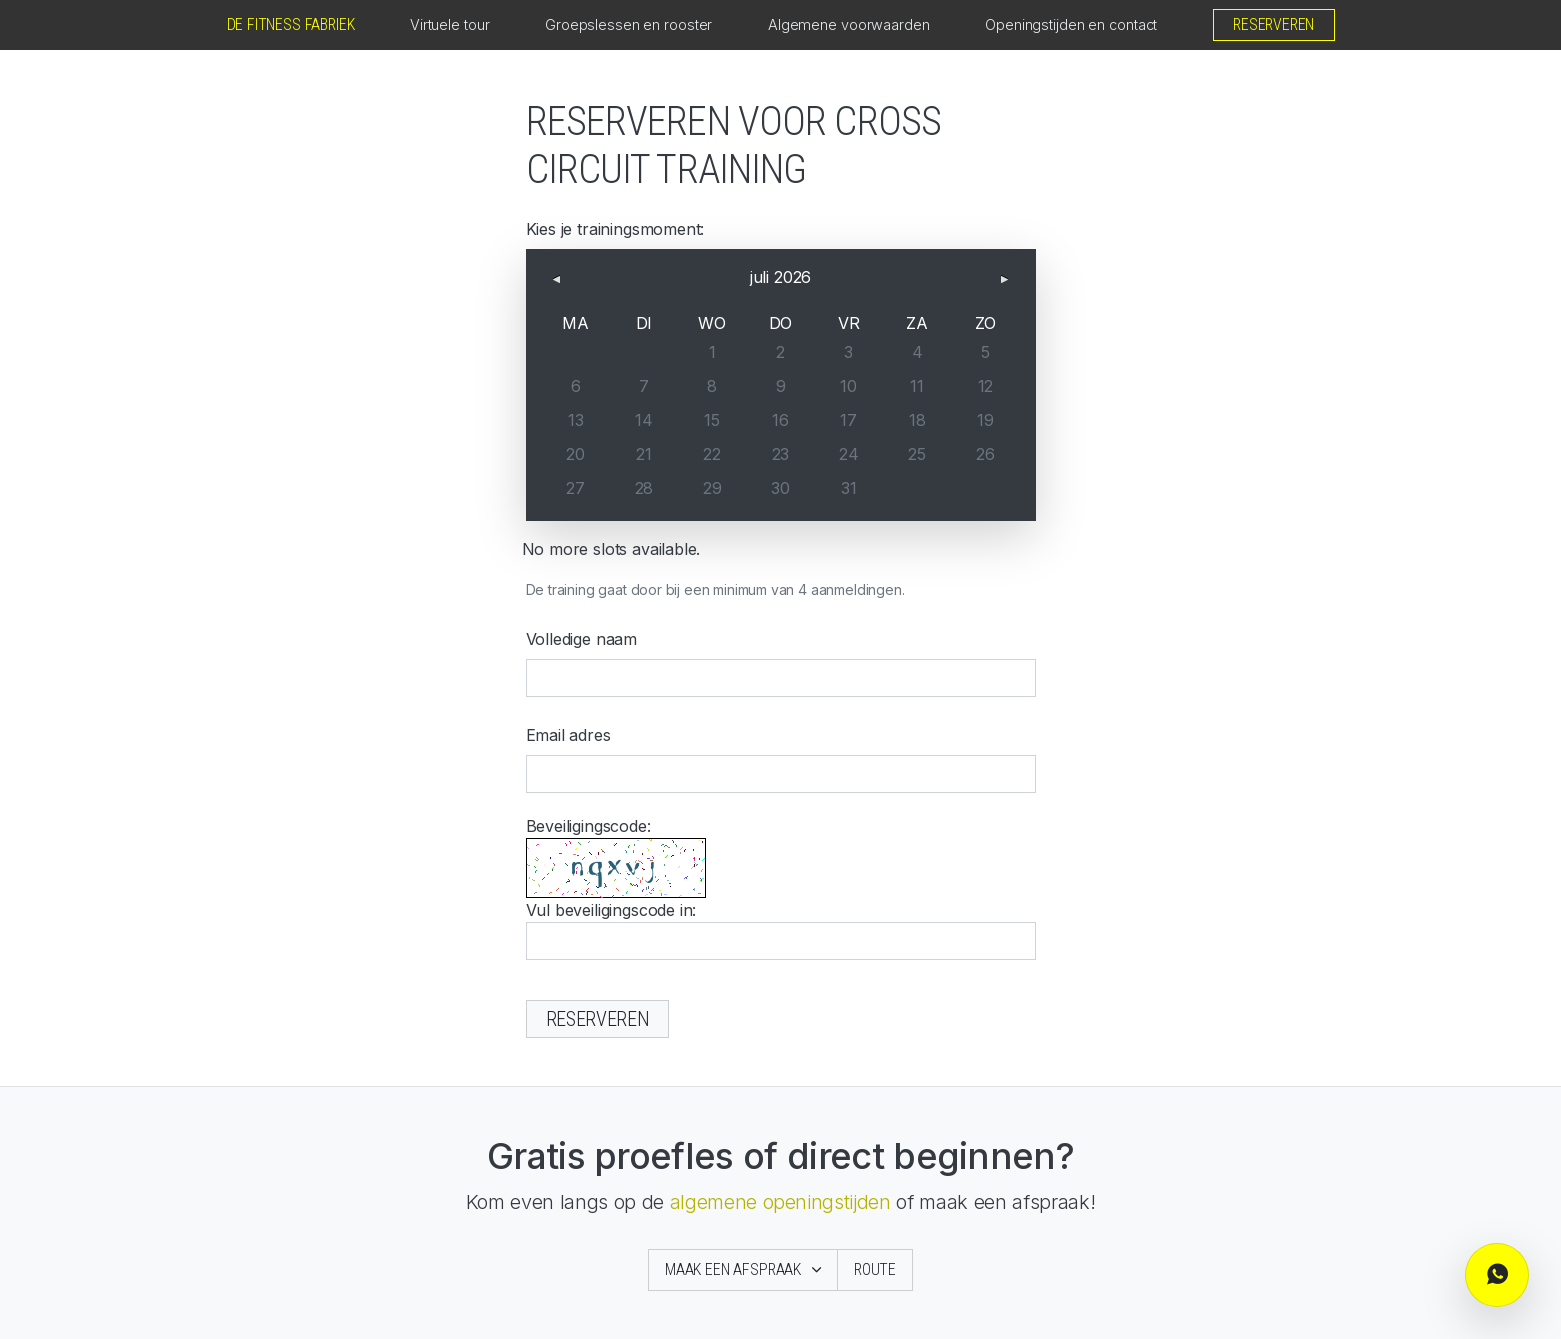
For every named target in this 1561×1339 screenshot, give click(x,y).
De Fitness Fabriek (291, 24)
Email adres (568, 735)
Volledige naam (582, 639)
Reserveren (1273, 24)
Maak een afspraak (735, 1269)
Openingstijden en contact (1071, 24)
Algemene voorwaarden (849, 24)
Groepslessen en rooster (628, 24)
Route (875, 1269)
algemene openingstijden (780, 1202)
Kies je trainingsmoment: (615, 229)
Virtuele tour (450, 24)
